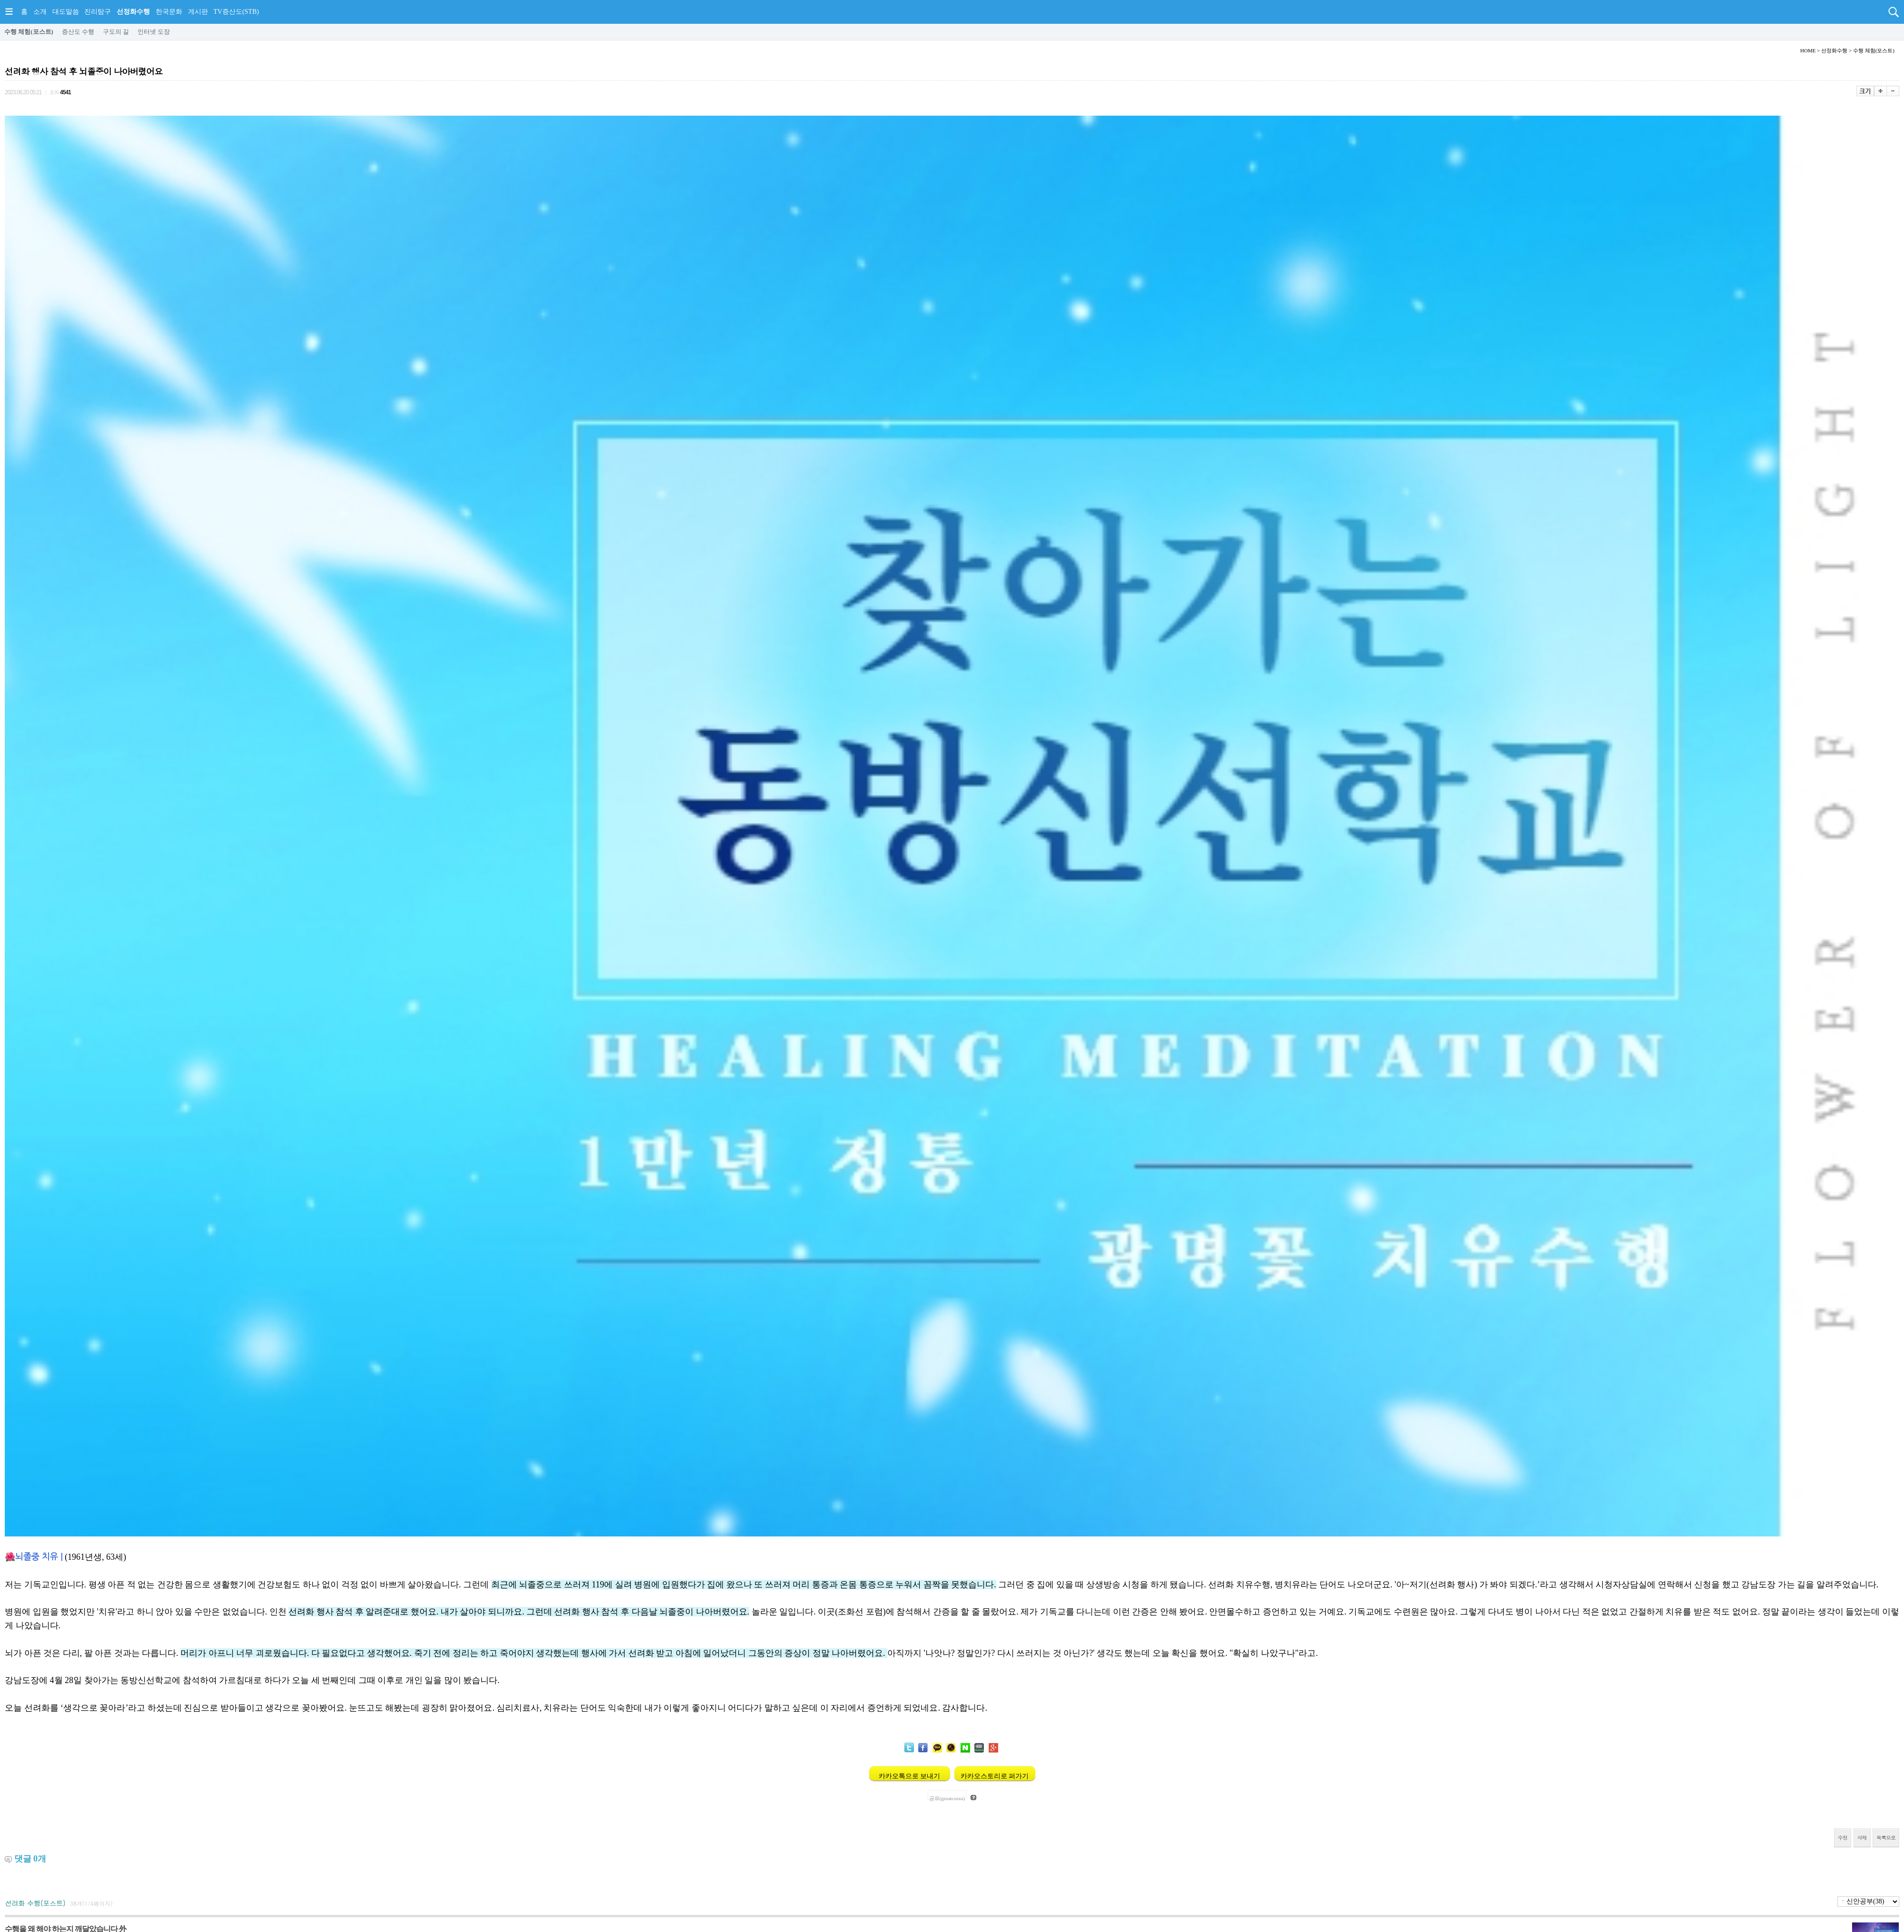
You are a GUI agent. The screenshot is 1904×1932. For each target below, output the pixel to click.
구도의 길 (116, 31)
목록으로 (1885, 1837)
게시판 (198, 11)
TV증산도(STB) (236, 11)
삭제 (1862, 1837)
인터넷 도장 (154, 31)
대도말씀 (65, 11)
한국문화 (169, 11)
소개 (40, 11)
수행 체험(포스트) (28, 31)
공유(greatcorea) (947, 1797)
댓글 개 (30, 1858)
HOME (1807, 50)
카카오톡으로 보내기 (910, 1776)
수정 (1842, 1837)
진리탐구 (97, 11)
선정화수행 (133, 11)
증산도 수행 (78, 31)
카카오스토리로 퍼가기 (995, 1776)
